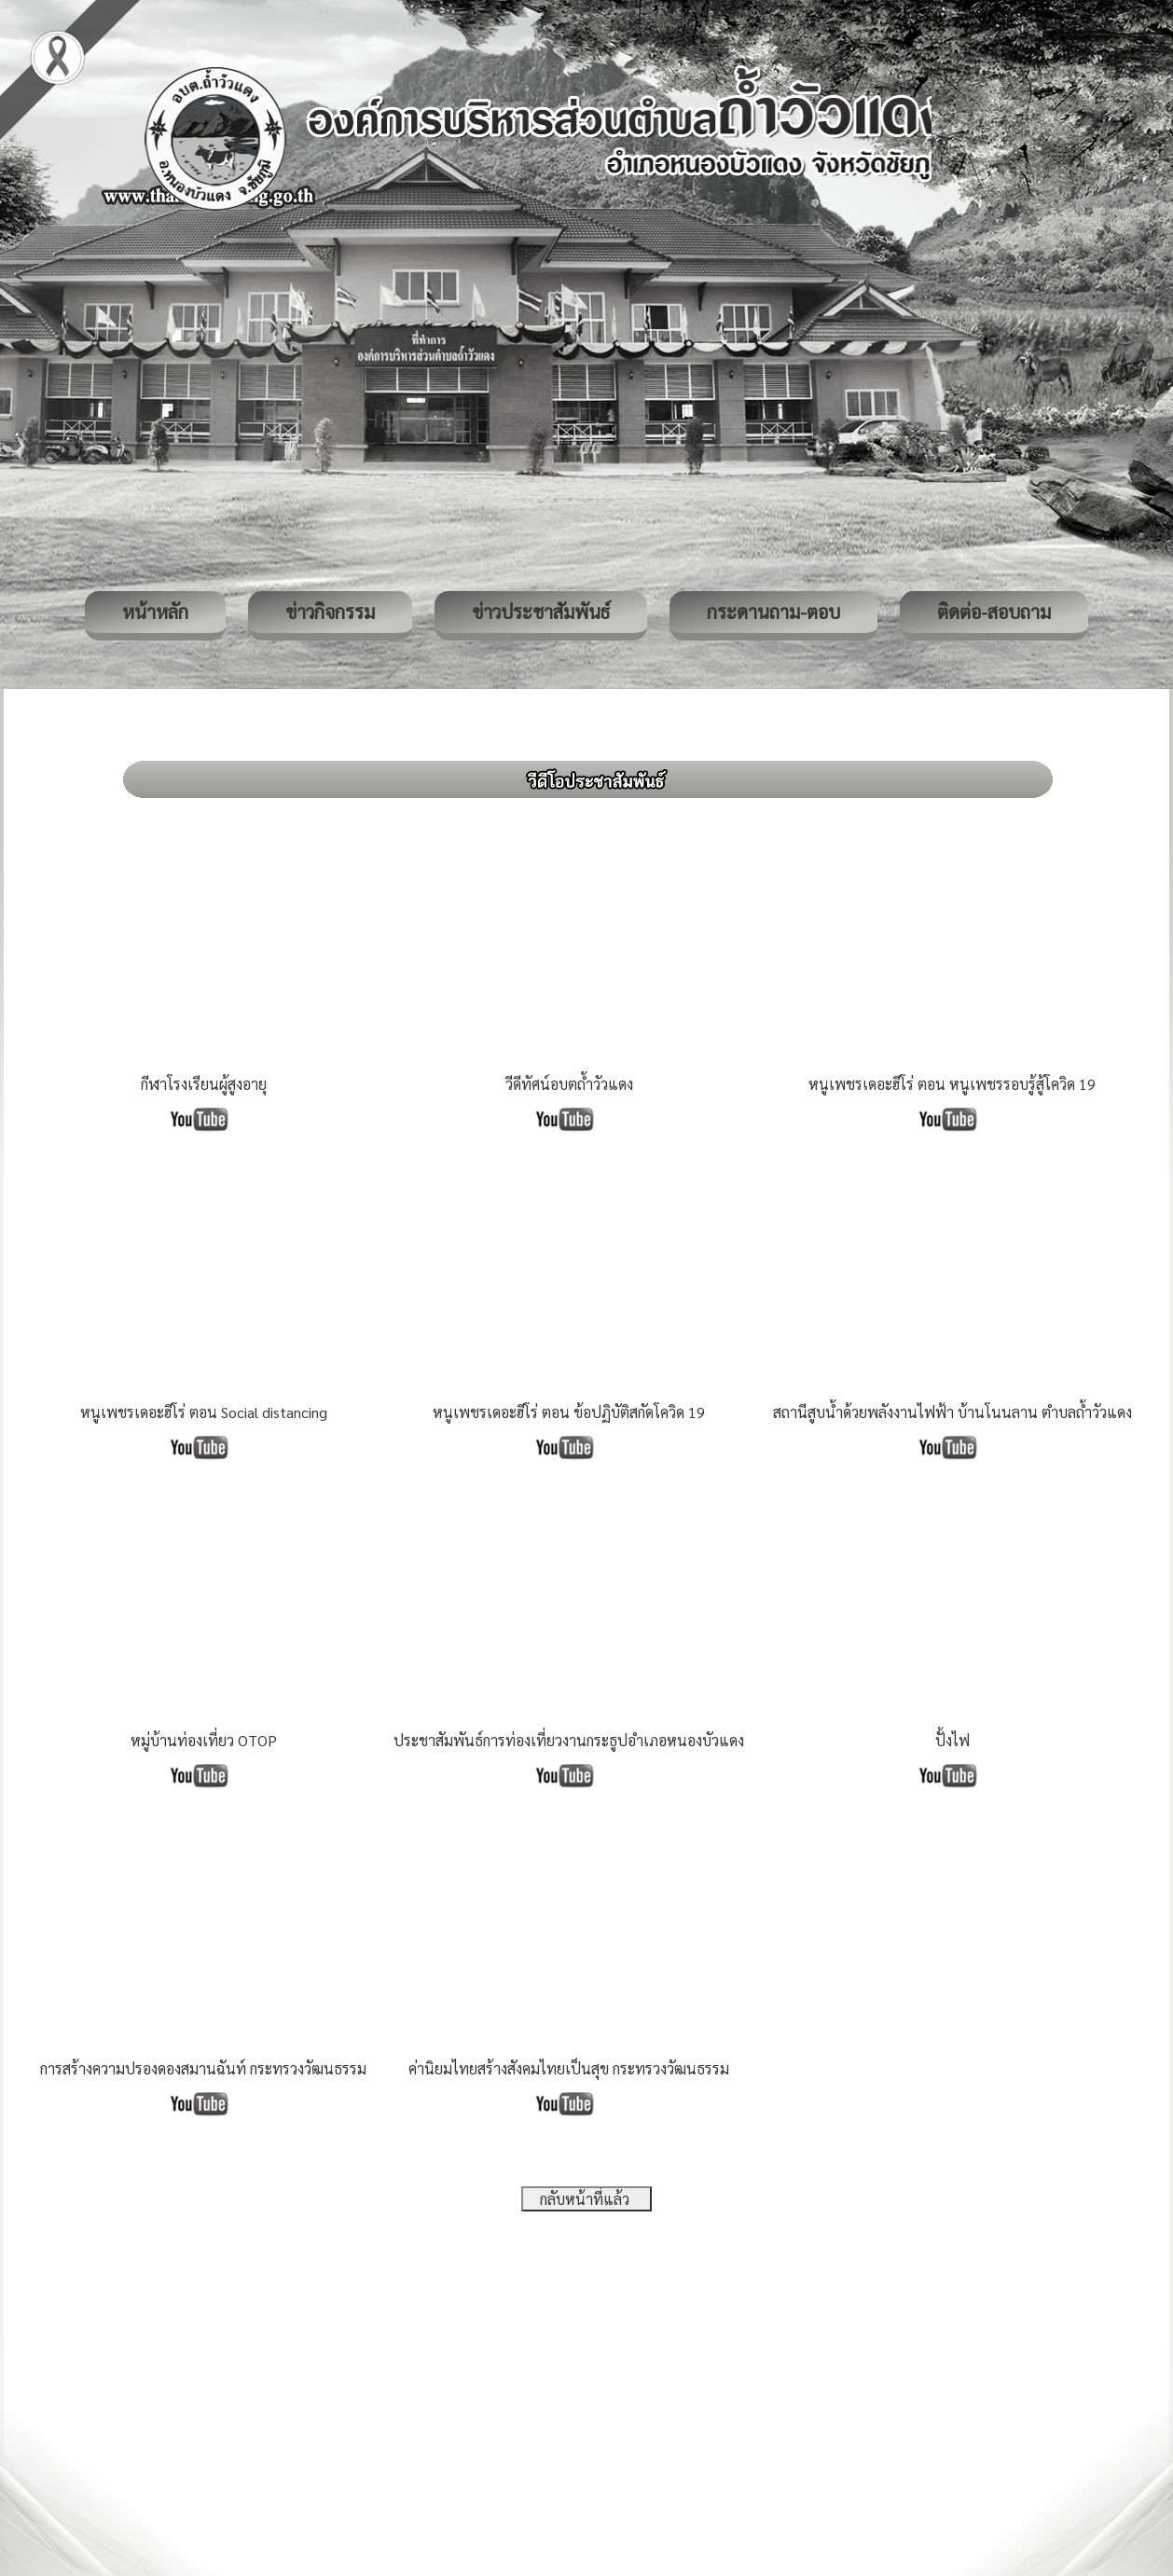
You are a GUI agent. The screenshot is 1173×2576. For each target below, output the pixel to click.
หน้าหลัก (155, 611)
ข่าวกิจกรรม (330, 611)
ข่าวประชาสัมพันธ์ (541, 611)
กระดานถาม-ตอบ (773, 611)
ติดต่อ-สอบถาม (994, 611)
